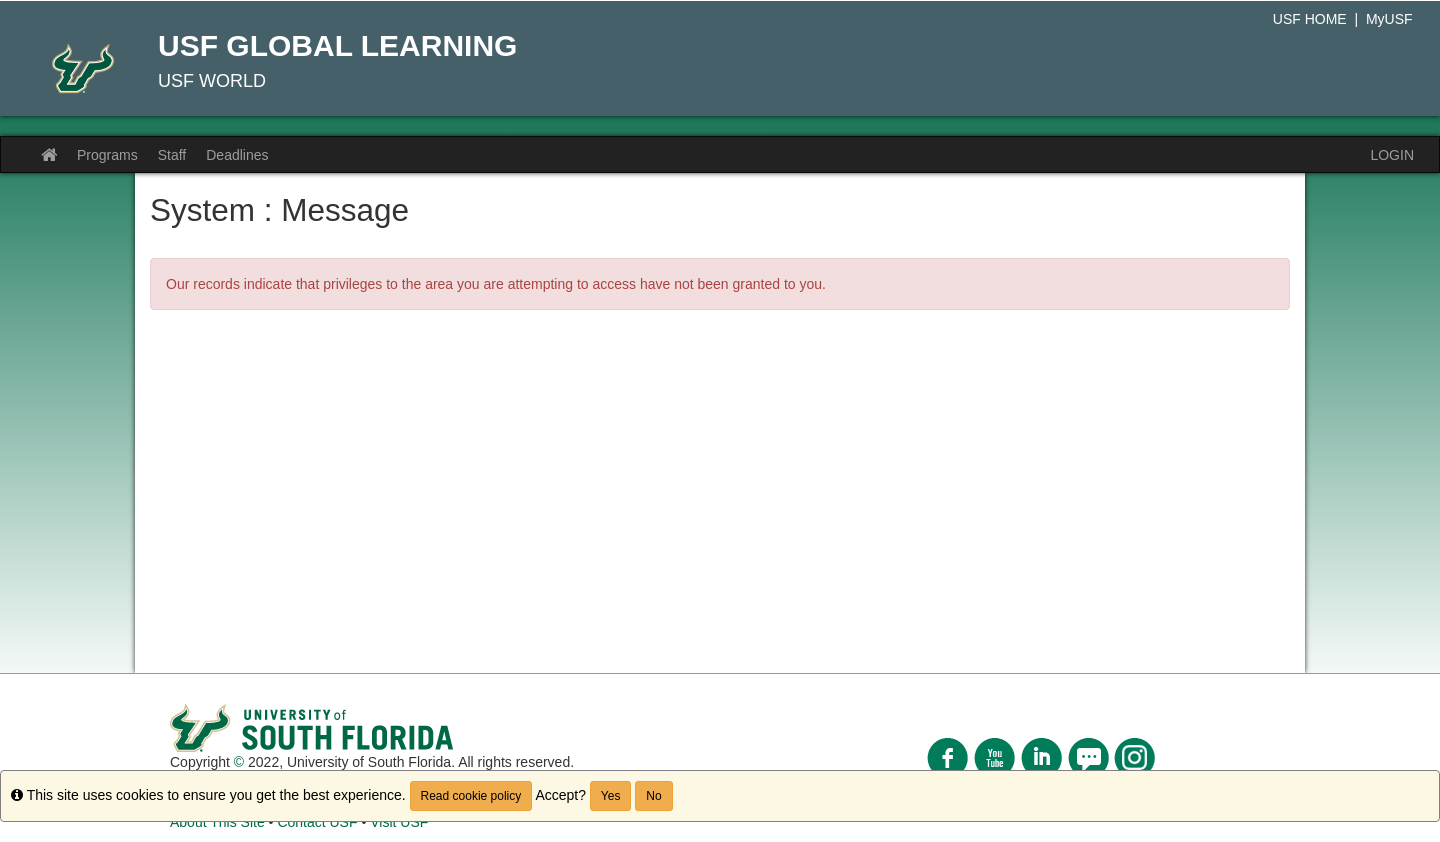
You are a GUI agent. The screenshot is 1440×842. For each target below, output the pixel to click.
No (653, 796)
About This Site (217, 822)
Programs (107, 155)
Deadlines (237, 155)
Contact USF (317, 822)
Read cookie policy (471, 796)
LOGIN (1392, 155)
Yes (611, 796)
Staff (172, 155)
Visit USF (399, 822)
